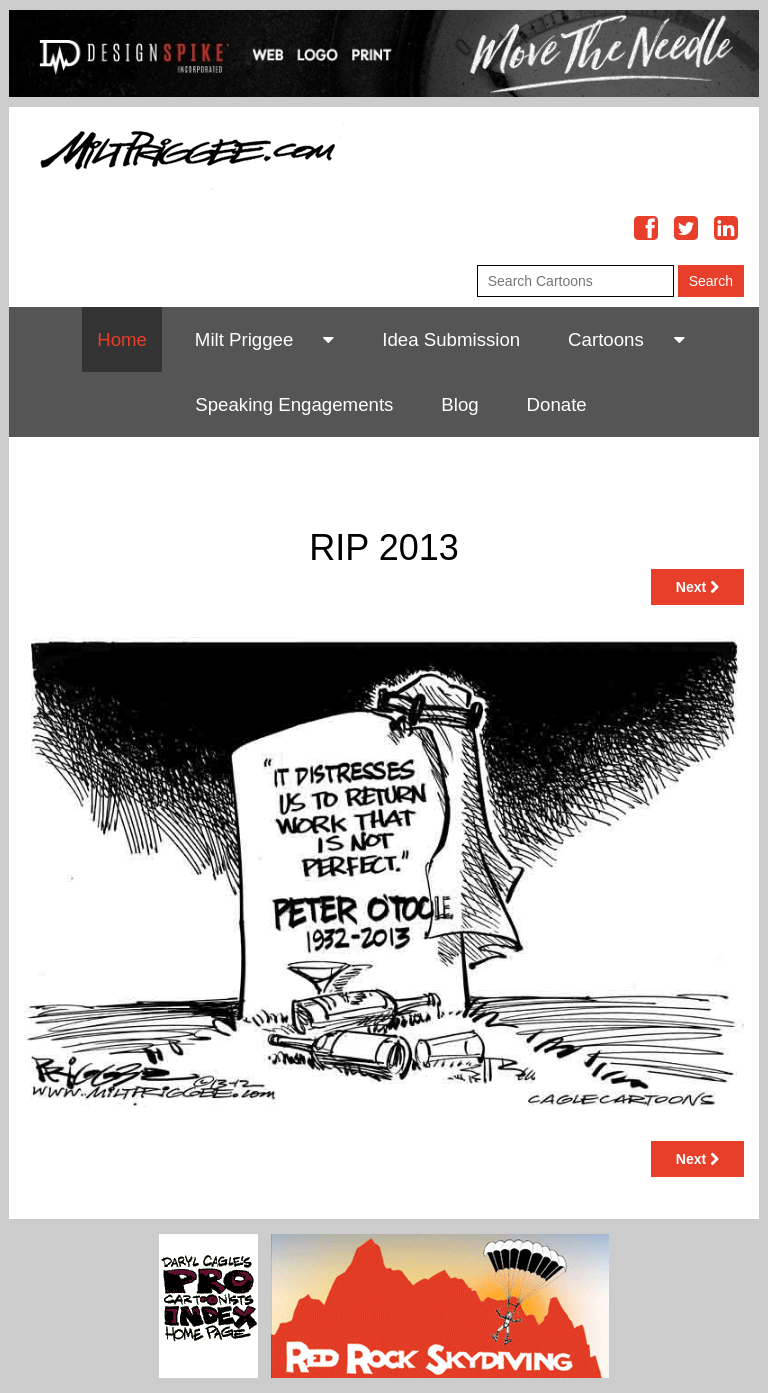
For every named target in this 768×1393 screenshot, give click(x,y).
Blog (459, 404)
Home (122, 339)
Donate (557, 404)
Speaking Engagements (294, 404)
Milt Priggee (244, 339)
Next (697, 587)
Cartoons (606, 339)
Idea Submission (451, 339)
